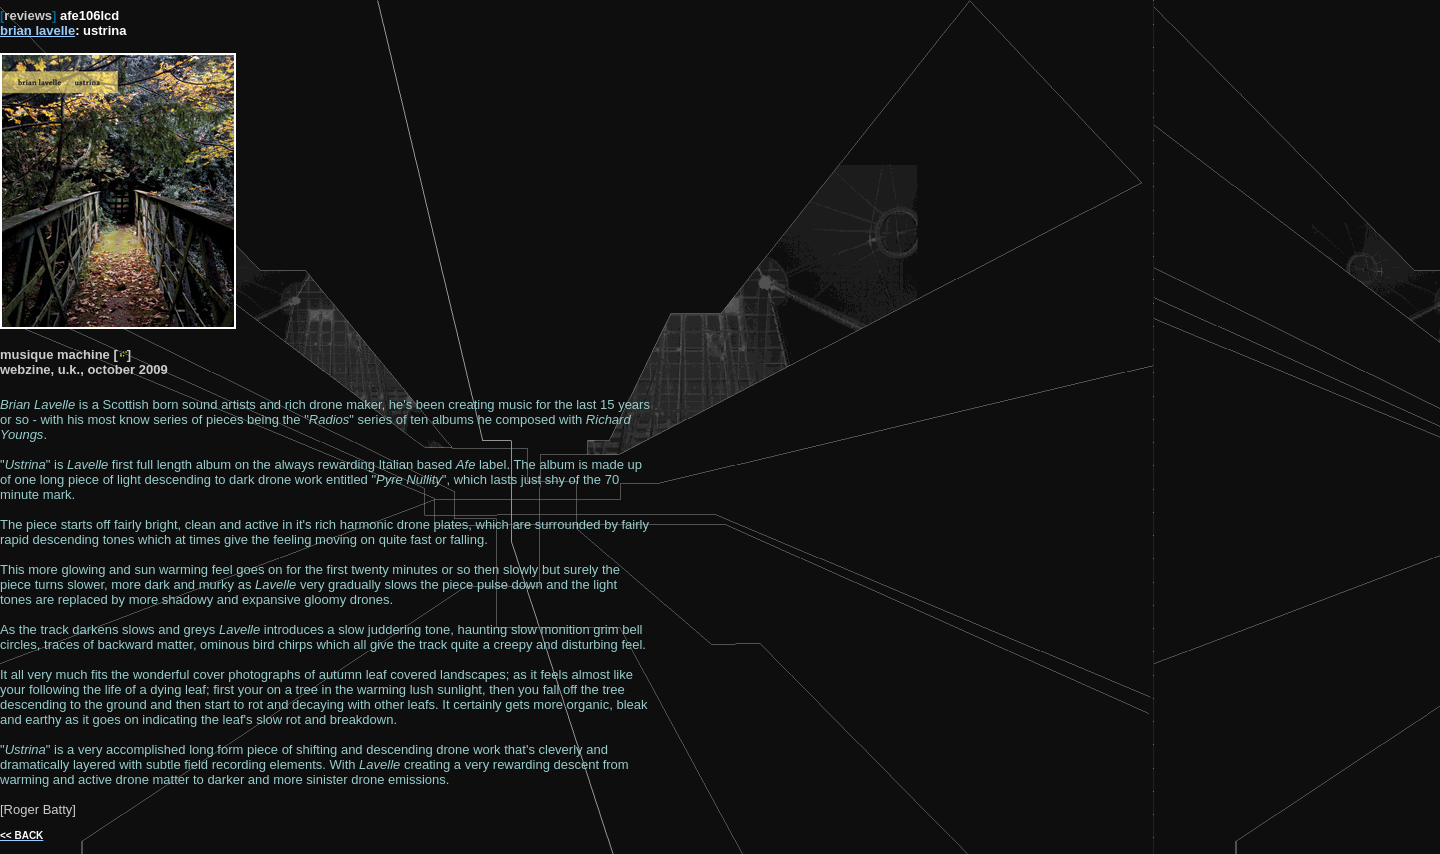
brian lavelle (37, 30)
